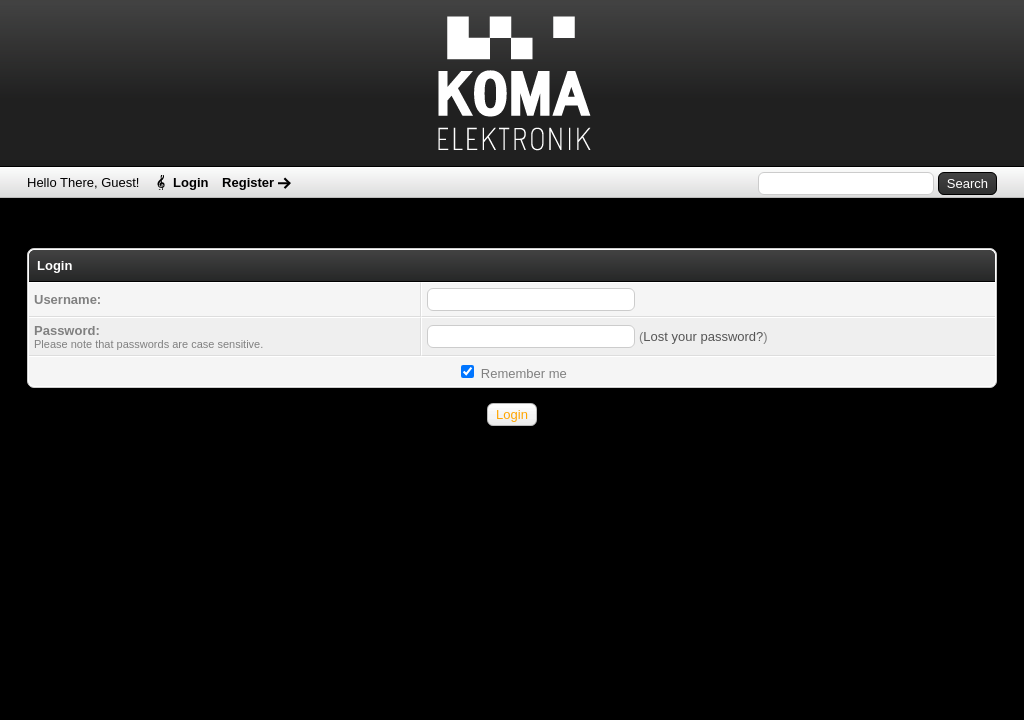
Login (190, 182)
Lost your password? (703, 336)
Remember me (514, 373)
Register (248, 182)
